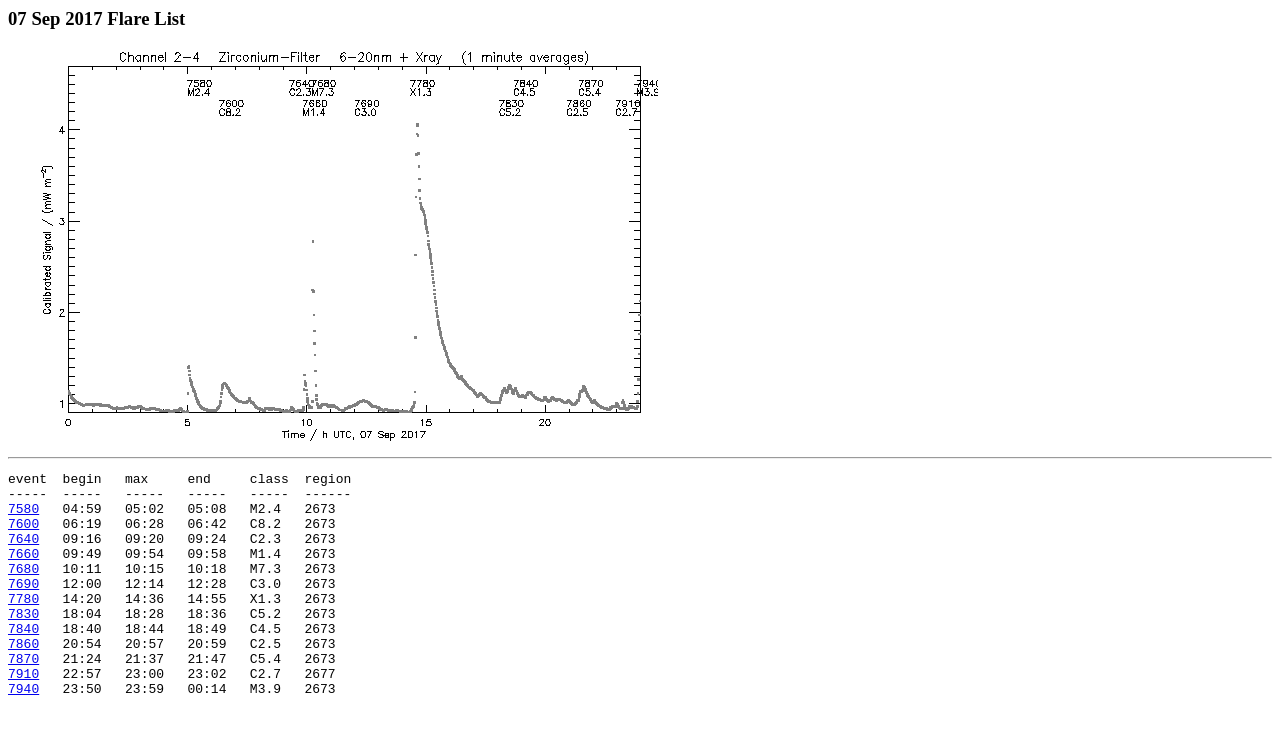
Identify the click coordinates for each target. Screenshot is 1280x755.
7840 (23, 661)
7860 (23, 679)
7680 (23, 589)
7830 (23, 643)
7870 (23, 697)
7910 (23, 715)
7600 (23, 535)
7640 (23, 553)
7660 (23, 571)
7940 (23, 733)
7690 (23, 607)
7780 (23, 625)
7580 (23, 517)
